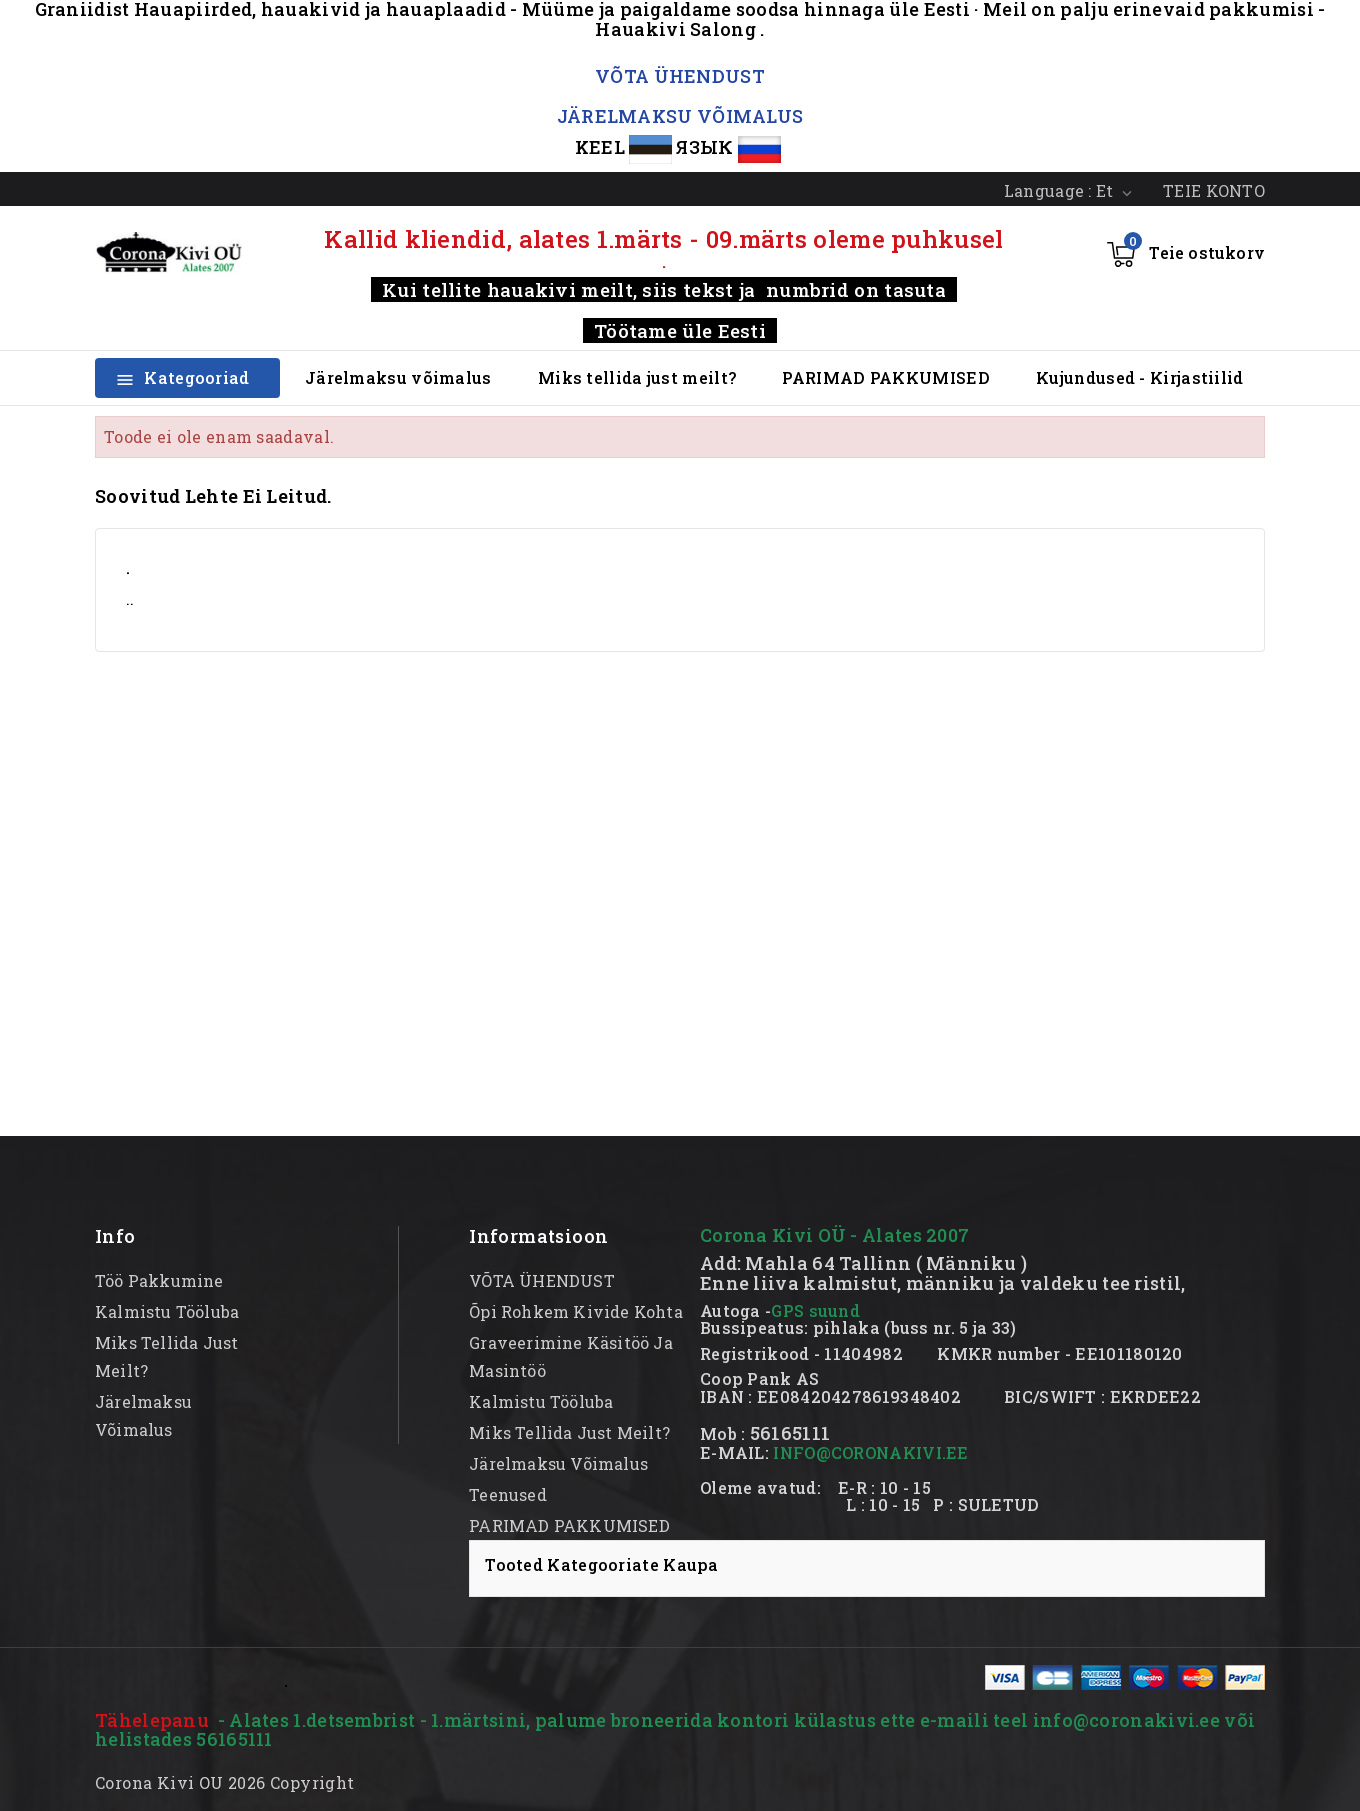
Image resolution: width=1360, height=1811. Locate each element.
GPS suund (815, 1310)
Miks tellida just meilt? (637, 377)
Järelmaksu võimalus (398, 377)
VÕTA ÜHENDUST (680, 76)
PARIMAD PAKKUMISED (885, 377)
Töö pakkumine (159, 1280)
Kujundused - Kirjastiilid (1140, 377)
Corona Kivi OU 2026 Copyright (225, 1782)
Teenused (508, 1494)
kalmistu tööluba (167, 1311)
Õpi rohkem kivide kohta (576, 1311)
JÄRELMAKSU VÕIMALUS (680, 116)
